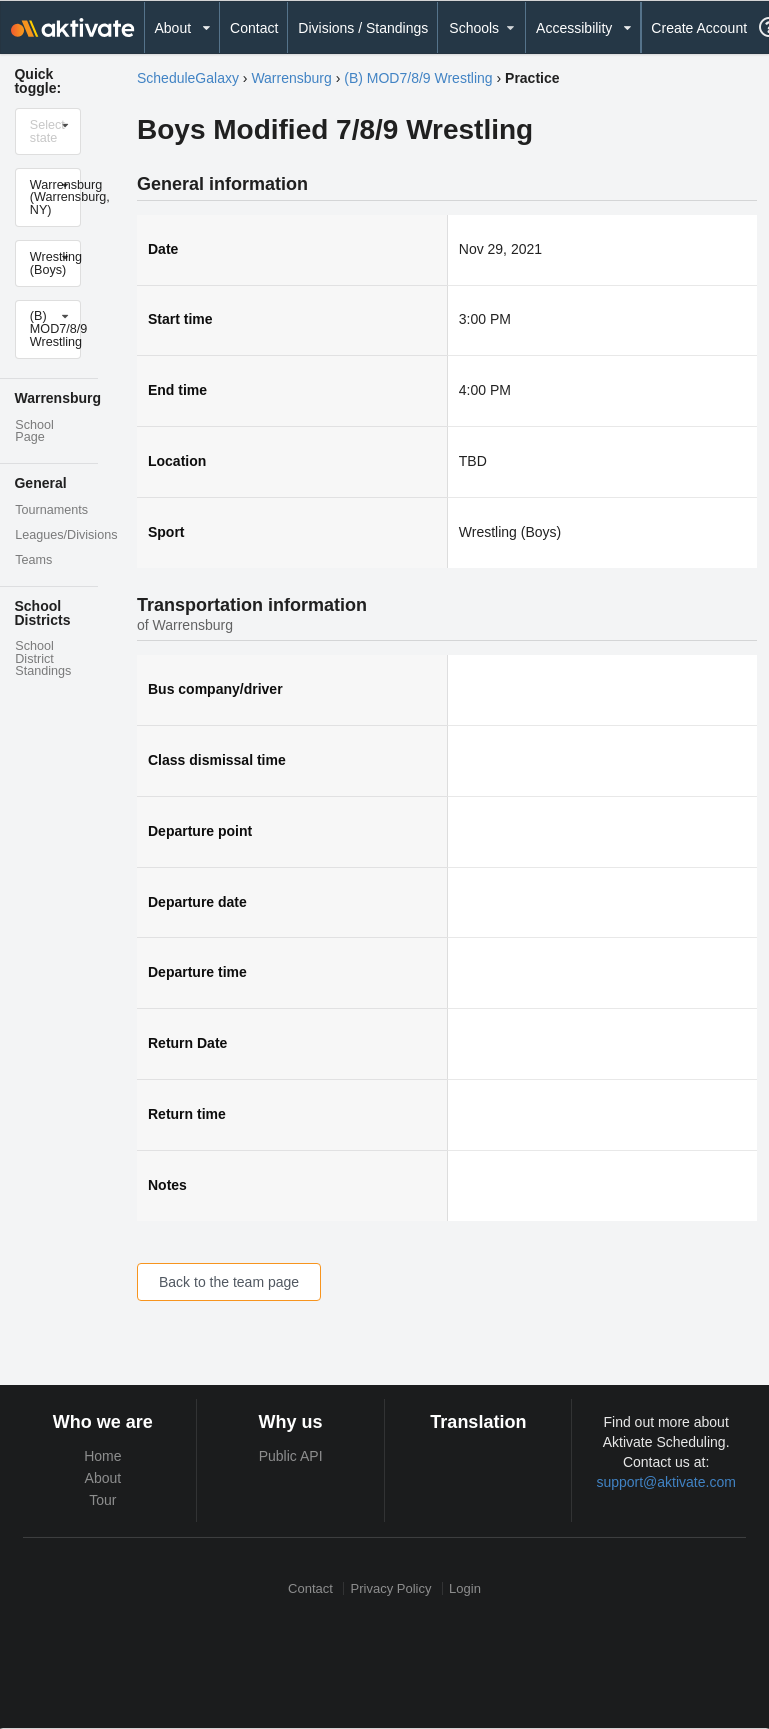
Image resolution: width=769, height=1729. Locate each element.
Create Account (699, 28)
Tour (102, 1500)
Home (102, 1456)
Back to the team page (229, 1282)
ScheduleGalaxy (188, 78)
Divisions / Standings (363, 28)
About (103, 1478)
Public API (291, 1456)
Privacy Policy (391, 1588)
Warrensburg (291, 78)
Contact (254, 28)
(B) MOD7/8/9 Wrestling (418, 78)
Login (465, 1588)
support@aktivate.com (666, 1482)
